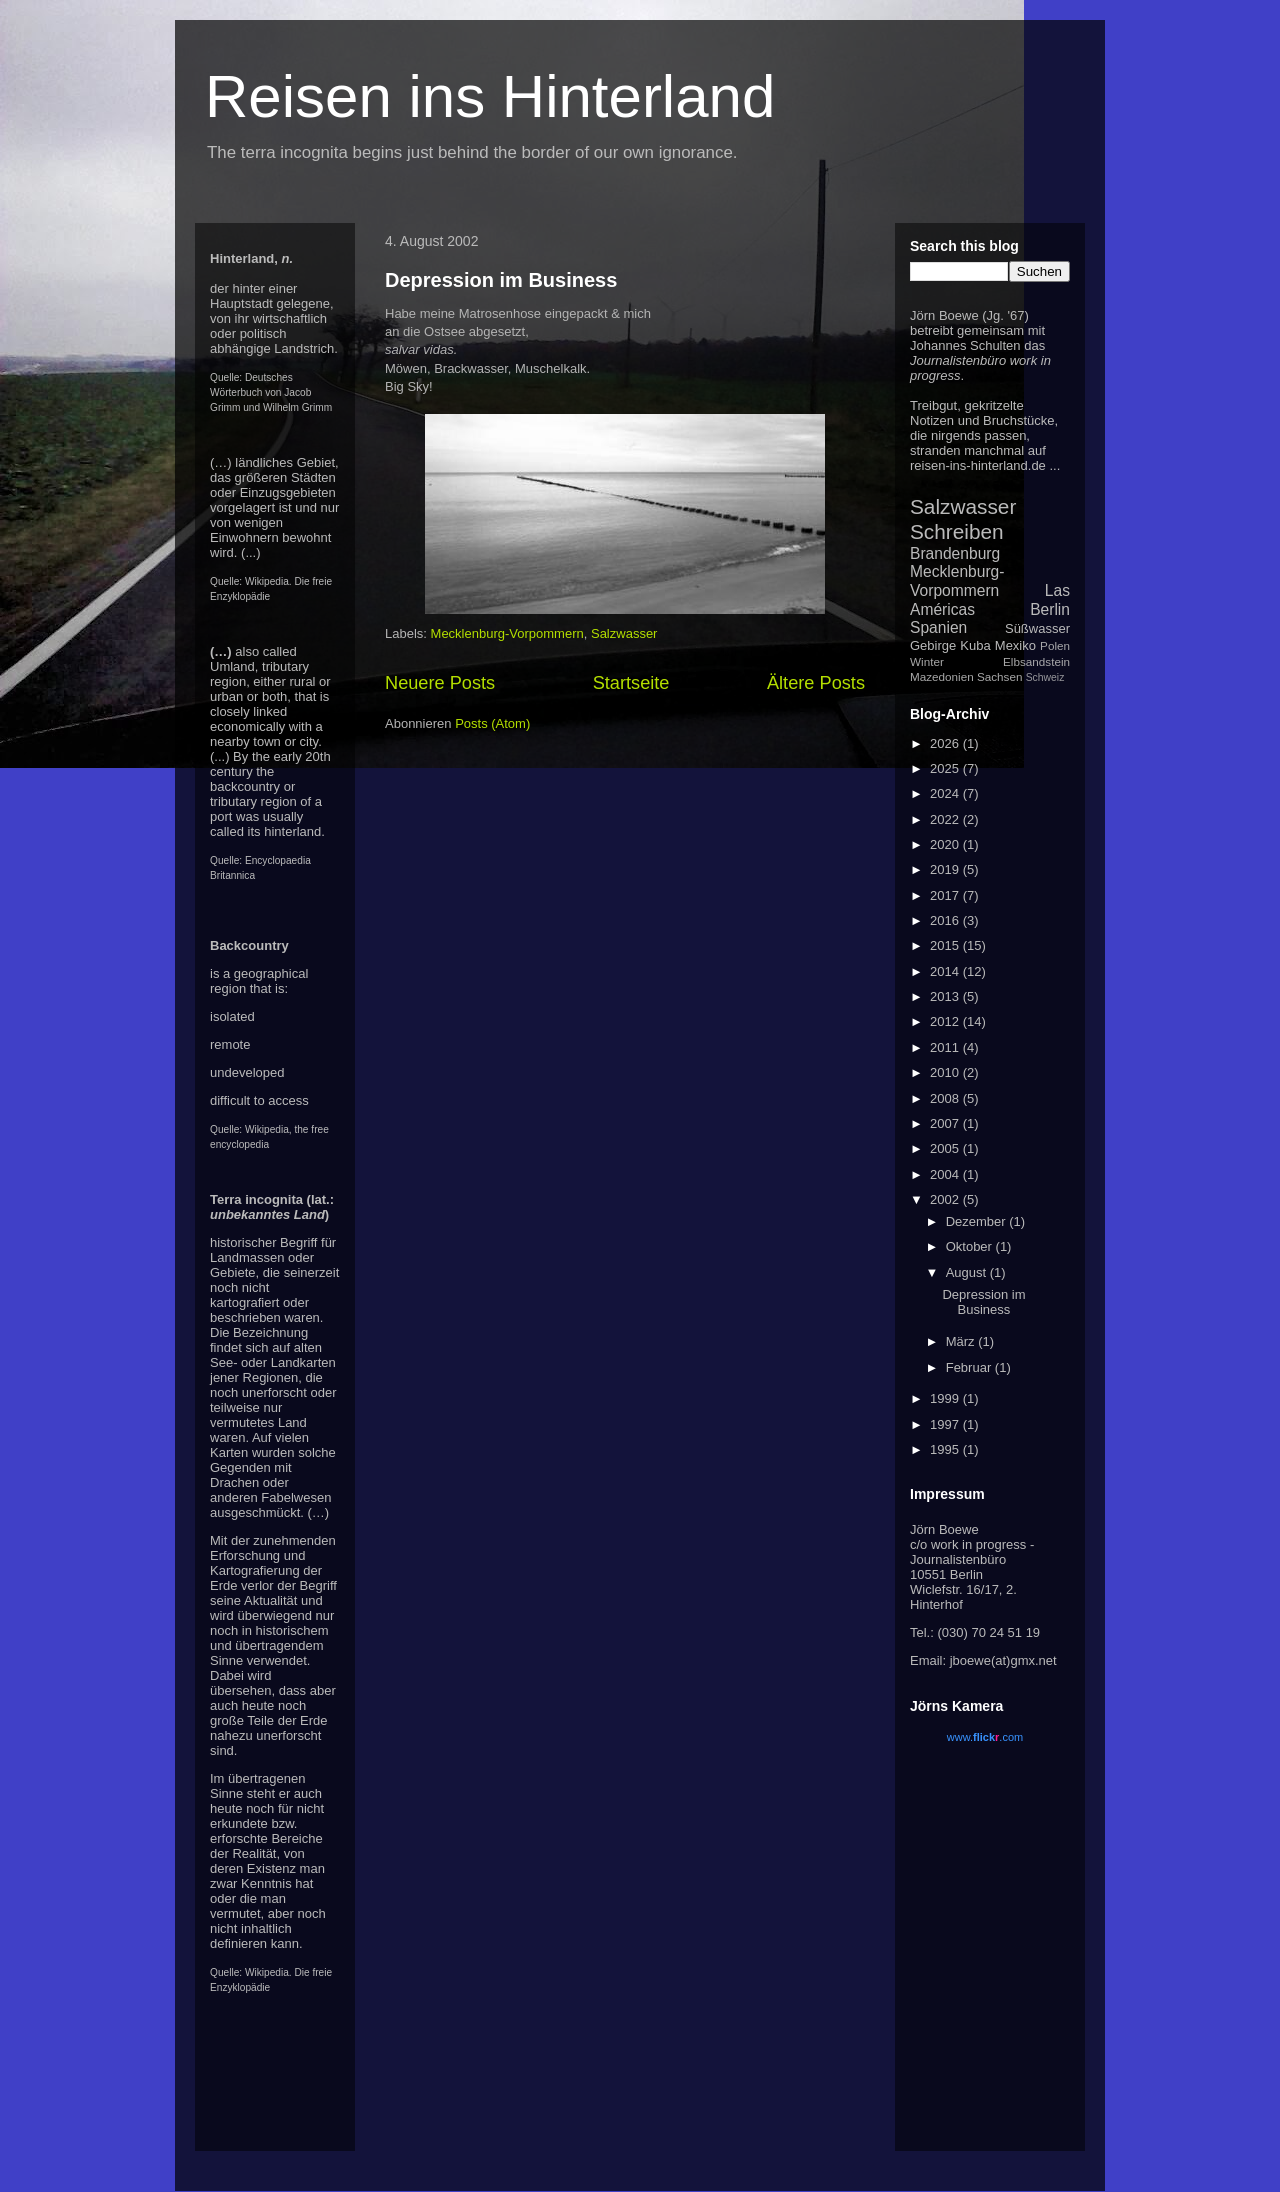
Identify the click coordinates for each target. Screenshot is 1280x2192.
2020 (946, 844)
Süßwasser (1037, 628)
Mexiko (1015, 645)
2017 (946, 895)
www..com (985, 1737)
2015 (946, 945)
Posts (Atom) (492, 723)
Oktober (971, 1246)
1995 (946, 1449)
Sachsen (999, 676)
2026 (946, 743)
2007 (946, 1123)
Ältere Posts (816, 683)
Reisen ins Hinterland (490, 96)
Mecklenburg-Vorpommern (507, 633)
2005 (946, 1148)
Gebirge (933, 645)
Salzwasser (624, 633)
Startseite (631, 683)
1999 (946, 1398)
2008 (946, 1098)
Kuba (975, 645)
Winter (927, 661)
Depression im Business (501, 280)
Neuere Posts (440, 683)
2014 (946, 971)
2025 (946, 768)
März (962, 1341)
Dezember (978, 1221)
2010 (946, 1072)
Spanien (938, 627)
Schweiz (1045, 677)
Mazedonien (942, 676)
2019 (946, 869)
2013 (946, 996)
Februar (970, 1367)
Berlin (1050, 609)
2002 (946, 1199)
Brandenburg (955, 553)
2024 (946, 793)
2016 (946, 920)
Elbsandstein (1036, 661)
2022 (946, 819)
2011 (946, 1047)
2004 (946, 1174)
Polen (1055, 645)
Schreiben (957, 531)
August (968, 1272)
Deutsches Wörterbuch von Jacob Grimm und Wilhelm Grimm (271, 392)
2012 (946, 1021)
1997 (946, 1424)
